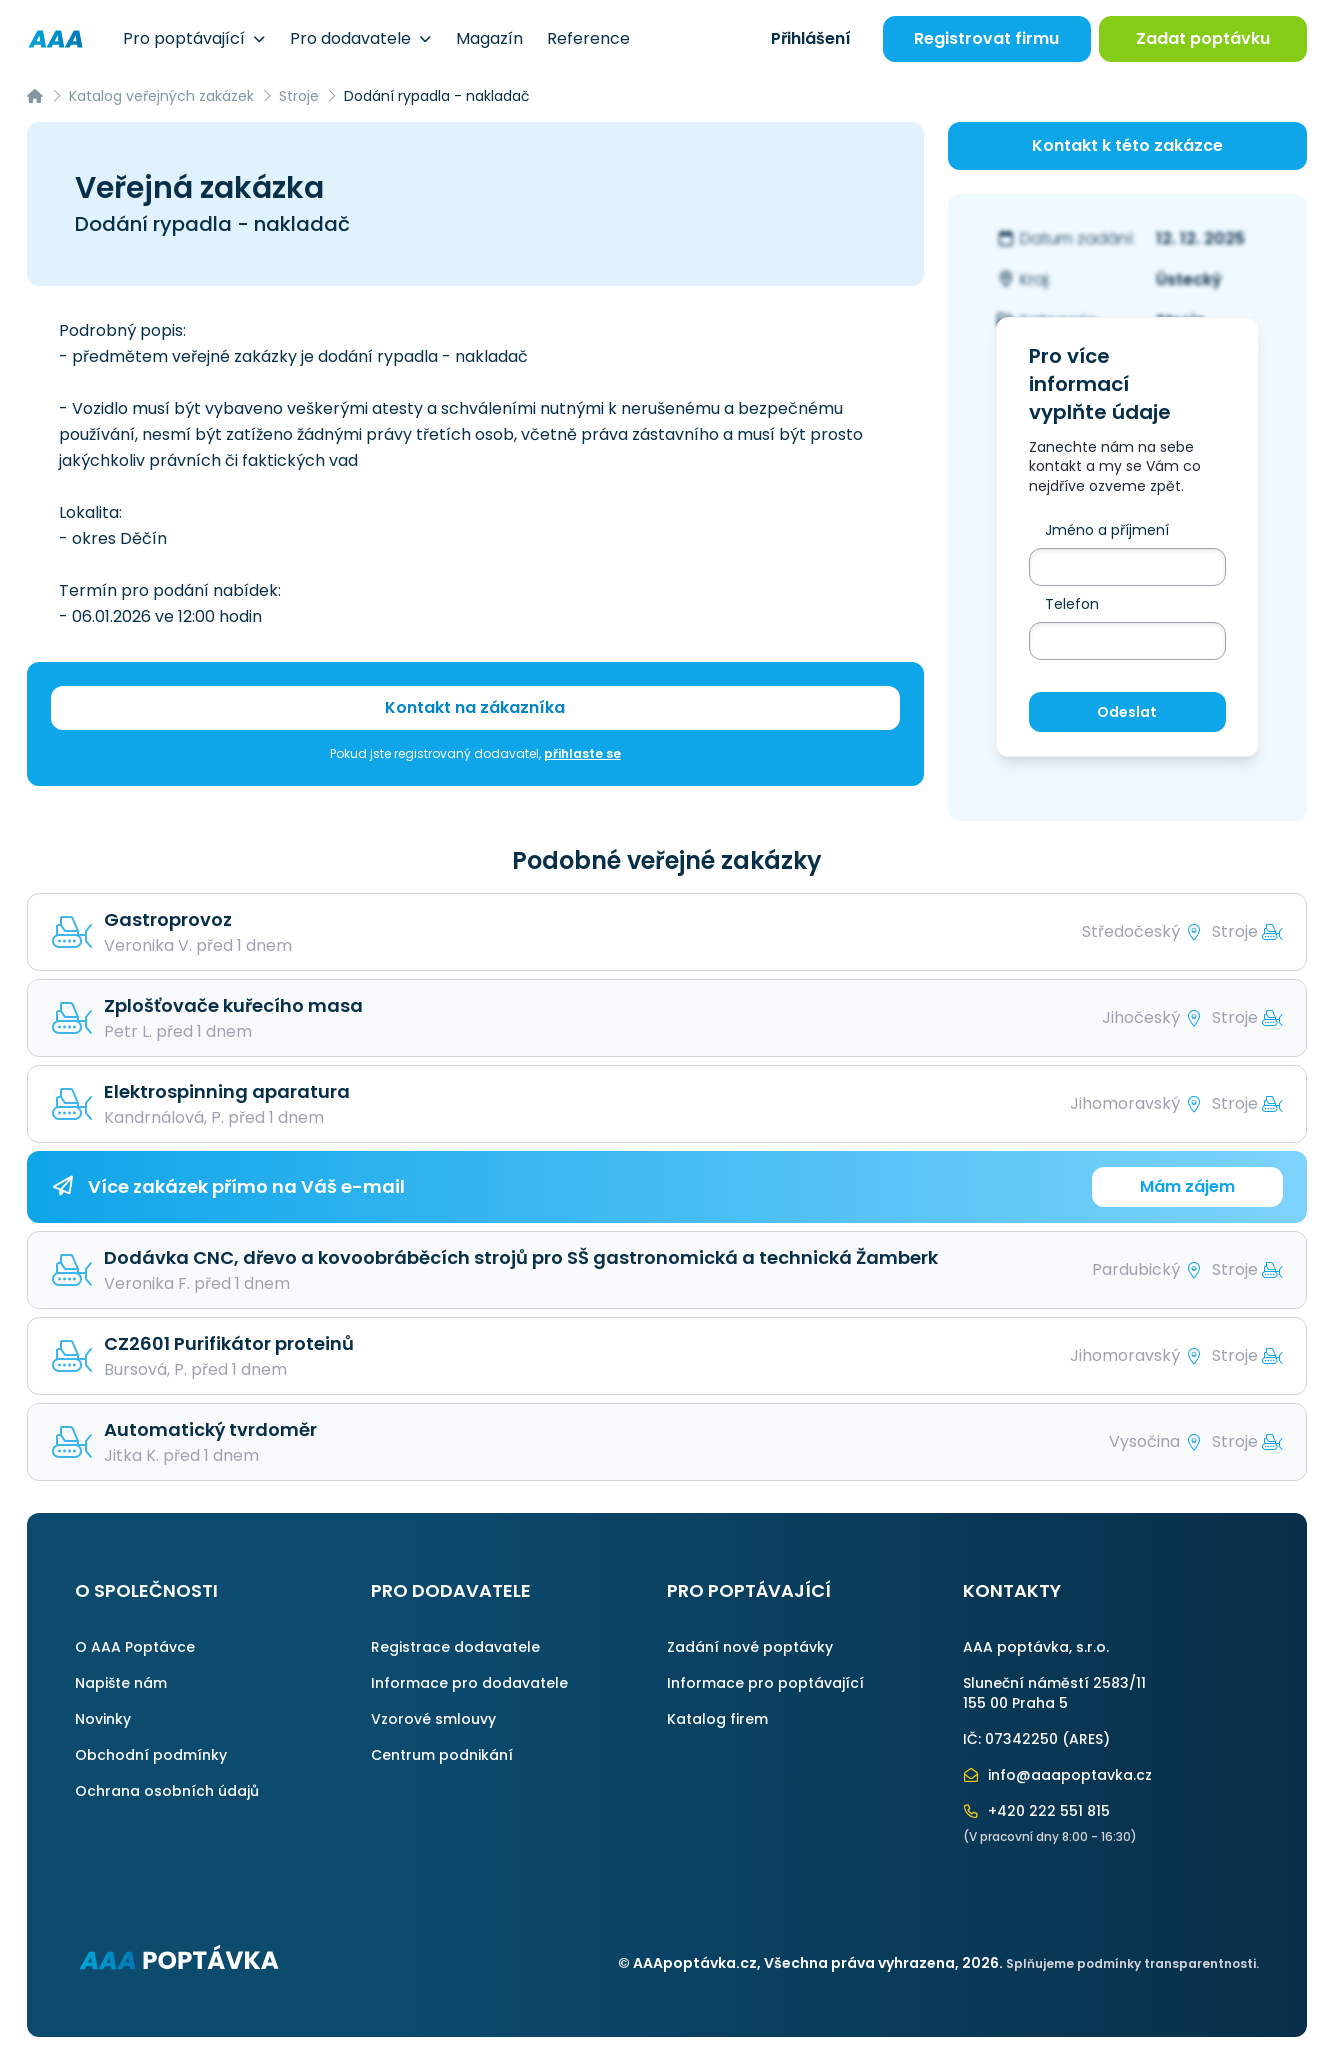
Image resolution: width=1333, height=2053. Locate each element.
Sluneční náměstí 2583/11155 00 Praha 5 (1054, 1693)
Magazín (489, 38)
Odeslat (1127, 712)
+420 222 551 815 (1037, 1811)
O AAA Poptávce (135, 1647)
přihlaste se (582, 753)
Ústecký (1189, 279)
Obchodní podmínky (151, 1755)
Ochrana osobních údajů (167, 1791)
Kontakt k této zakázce (1127, 145)
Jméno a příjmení (1107, 530)
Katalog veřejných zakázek (161, 96)
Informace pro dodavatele (469, 1683)
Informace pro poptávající (765, 1683)
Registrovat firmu (986, 38)
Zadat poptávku (1203, 38)
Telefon (1072, 604)
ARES (1086, 1739)
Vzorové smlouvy (433, 1719)
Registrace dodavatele (455, 1647)
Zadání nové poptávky (750, 1647)
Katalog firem (717, 1719)
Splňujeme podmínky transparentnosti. (1132, 1963)
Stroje (299, 96)
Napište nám (121, 1683)
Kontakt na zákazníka (475, 707)
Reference (588, 38)
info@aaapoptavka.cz (1058, 1775)
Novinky (103, 1719)
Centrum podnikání (442, 1755)
